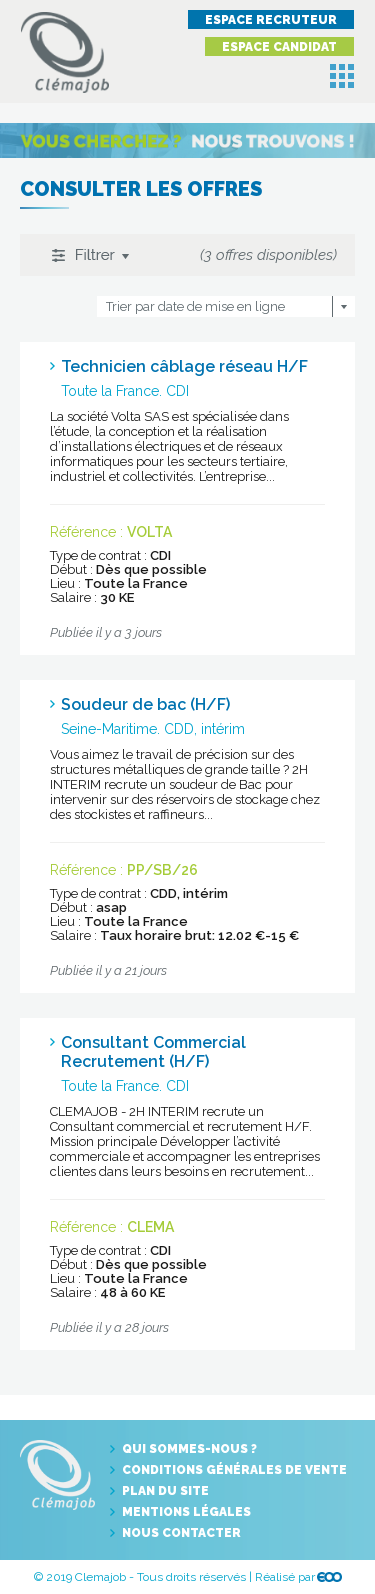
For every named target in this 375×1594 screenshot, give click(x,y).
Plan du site (165, 1491)
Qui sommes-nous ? (189, 1449)
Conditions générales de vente (234, 1470)
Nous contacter (181, 1533)
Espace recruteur (271, 20)
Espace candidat (279, 47)
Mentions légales (186, 1512)
